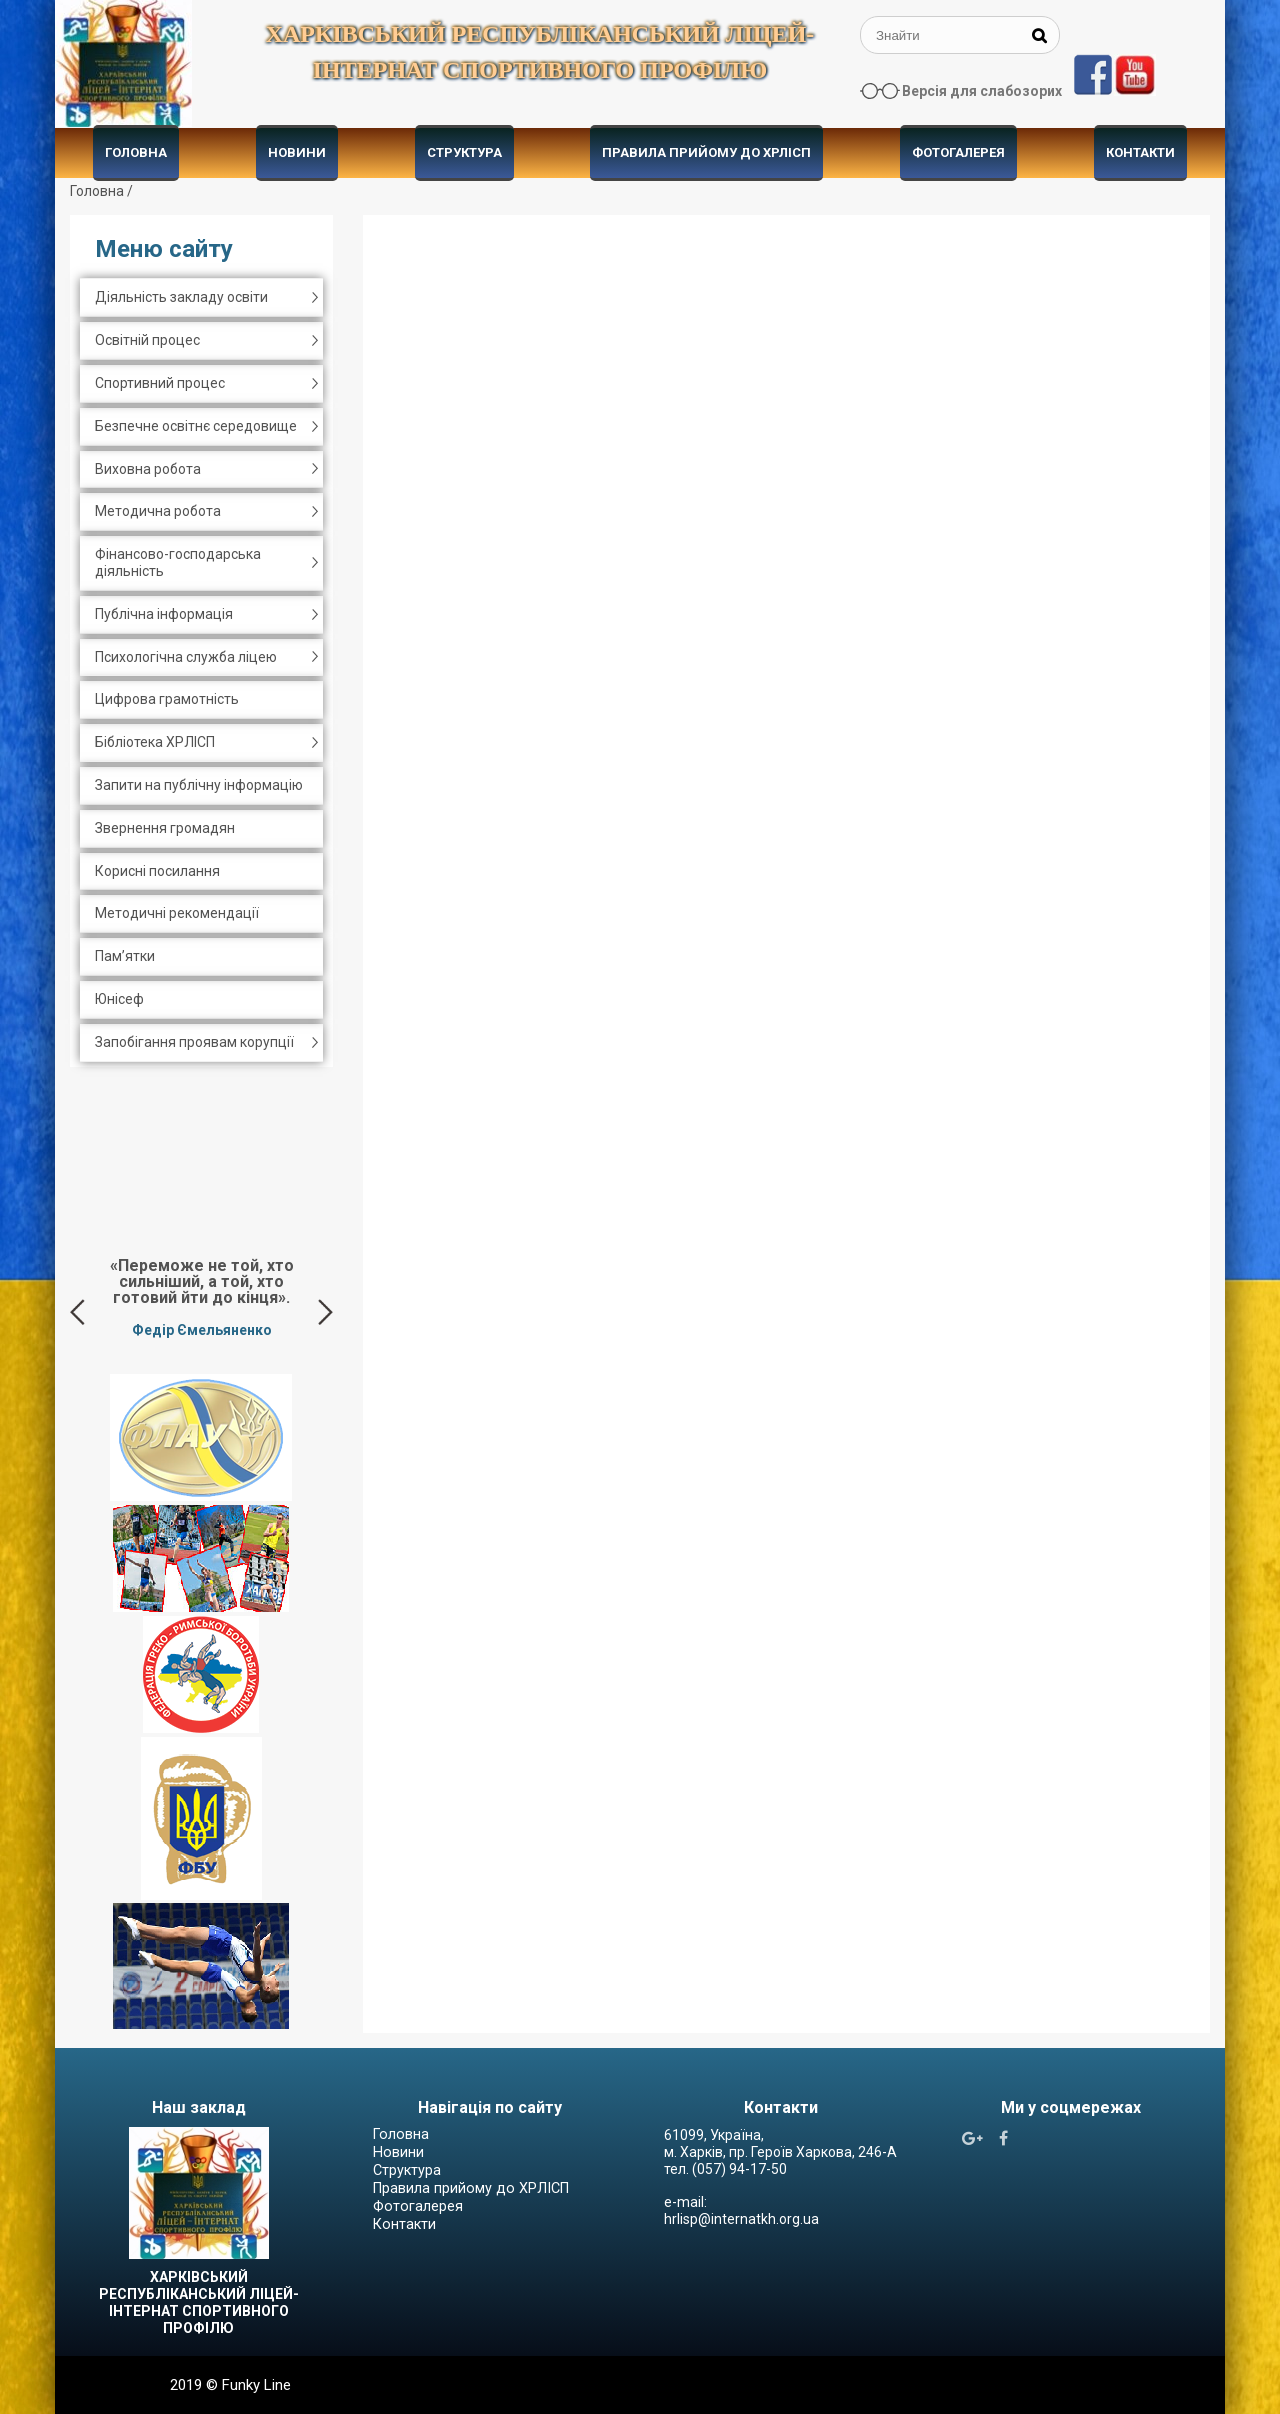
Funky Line (256, 2385)
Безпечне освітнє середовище (196, 426)
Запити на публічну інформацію (199, 785)
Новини (297, 152)
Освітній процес (147, 340)
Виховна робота (148, 469)
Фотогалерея (958, 152)
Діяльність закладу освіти (181, 297)
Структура (464, 152)
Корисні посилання (157, 871)
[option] (201, 1297)
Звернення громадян (165, 828)
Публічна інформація (164, 614)
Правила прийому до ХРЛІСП (706, 152)
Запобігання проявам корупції (194, 1042)
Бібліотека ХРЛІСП (155, 742)
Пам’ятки (125, 956)
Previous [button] (77, 1312)
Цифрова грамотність (167, 699)
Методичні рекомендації (177, 913)
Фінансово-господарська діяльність (178, 562)
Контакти (1140, 152)
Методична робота (158, 511)
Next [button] (325, 1312)
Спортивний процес (160, 383)
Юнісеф (119, 999)
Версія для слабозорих (982, 91)
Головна (136, 152)
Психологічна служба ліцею (186, 657)
